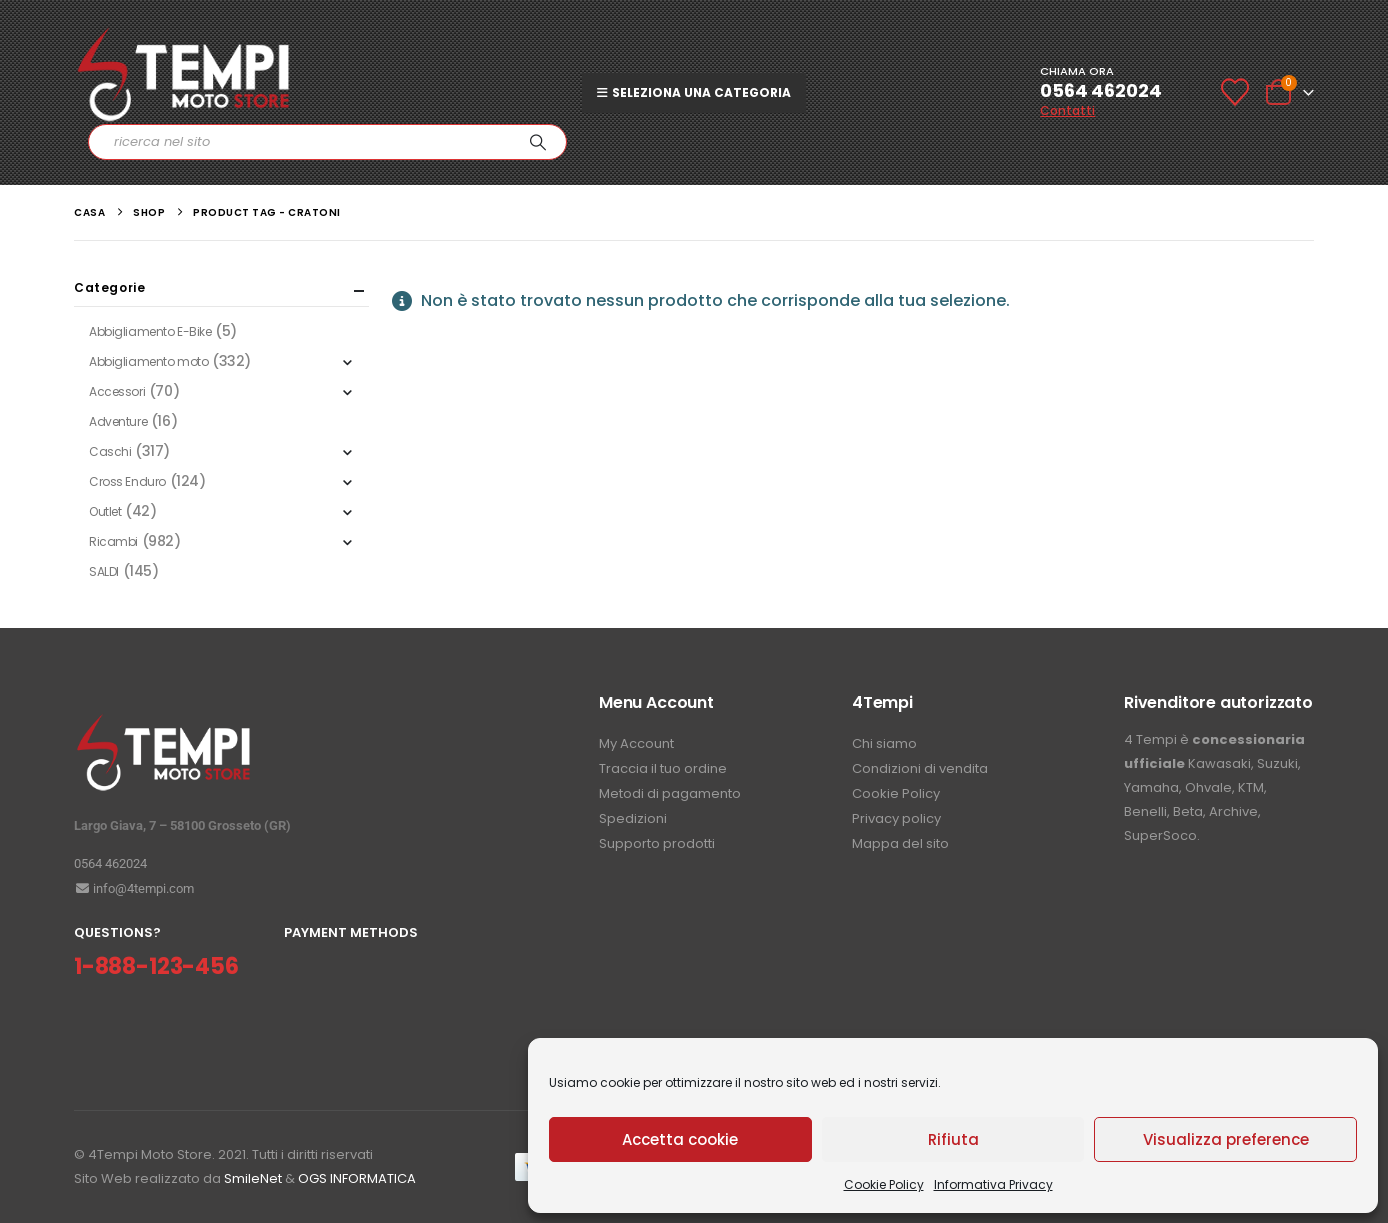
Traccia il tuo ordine (663, 768)
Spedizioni (633, 818)
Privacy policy (896, 818)
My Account (636, 743)
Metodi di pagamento (670, 793)
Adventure (118, 421)
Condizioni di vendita (920, 768)
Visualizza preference (1226, 1139)
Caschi (110, 451)
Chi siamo (884, 743)
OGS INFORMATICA (357, 1178)
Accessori (117, 391)
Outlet (105, 511)
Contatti (1067, 110)
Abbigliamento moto (148, 361)
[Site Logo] (184, 74)
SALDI (104, 571)
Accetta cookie (680, 1139)
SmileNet (253, 1178)
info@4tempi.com (134, 888)
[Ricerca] (538, 142)
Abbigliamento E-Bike (150, 331)
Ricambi (113, 541)
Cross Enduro (127, 481)
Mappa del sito (900, 843)
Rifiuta (953, 1139)
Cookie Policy (884, 1184)
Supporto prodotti (657, 843)
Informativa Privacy (993, 1184)
